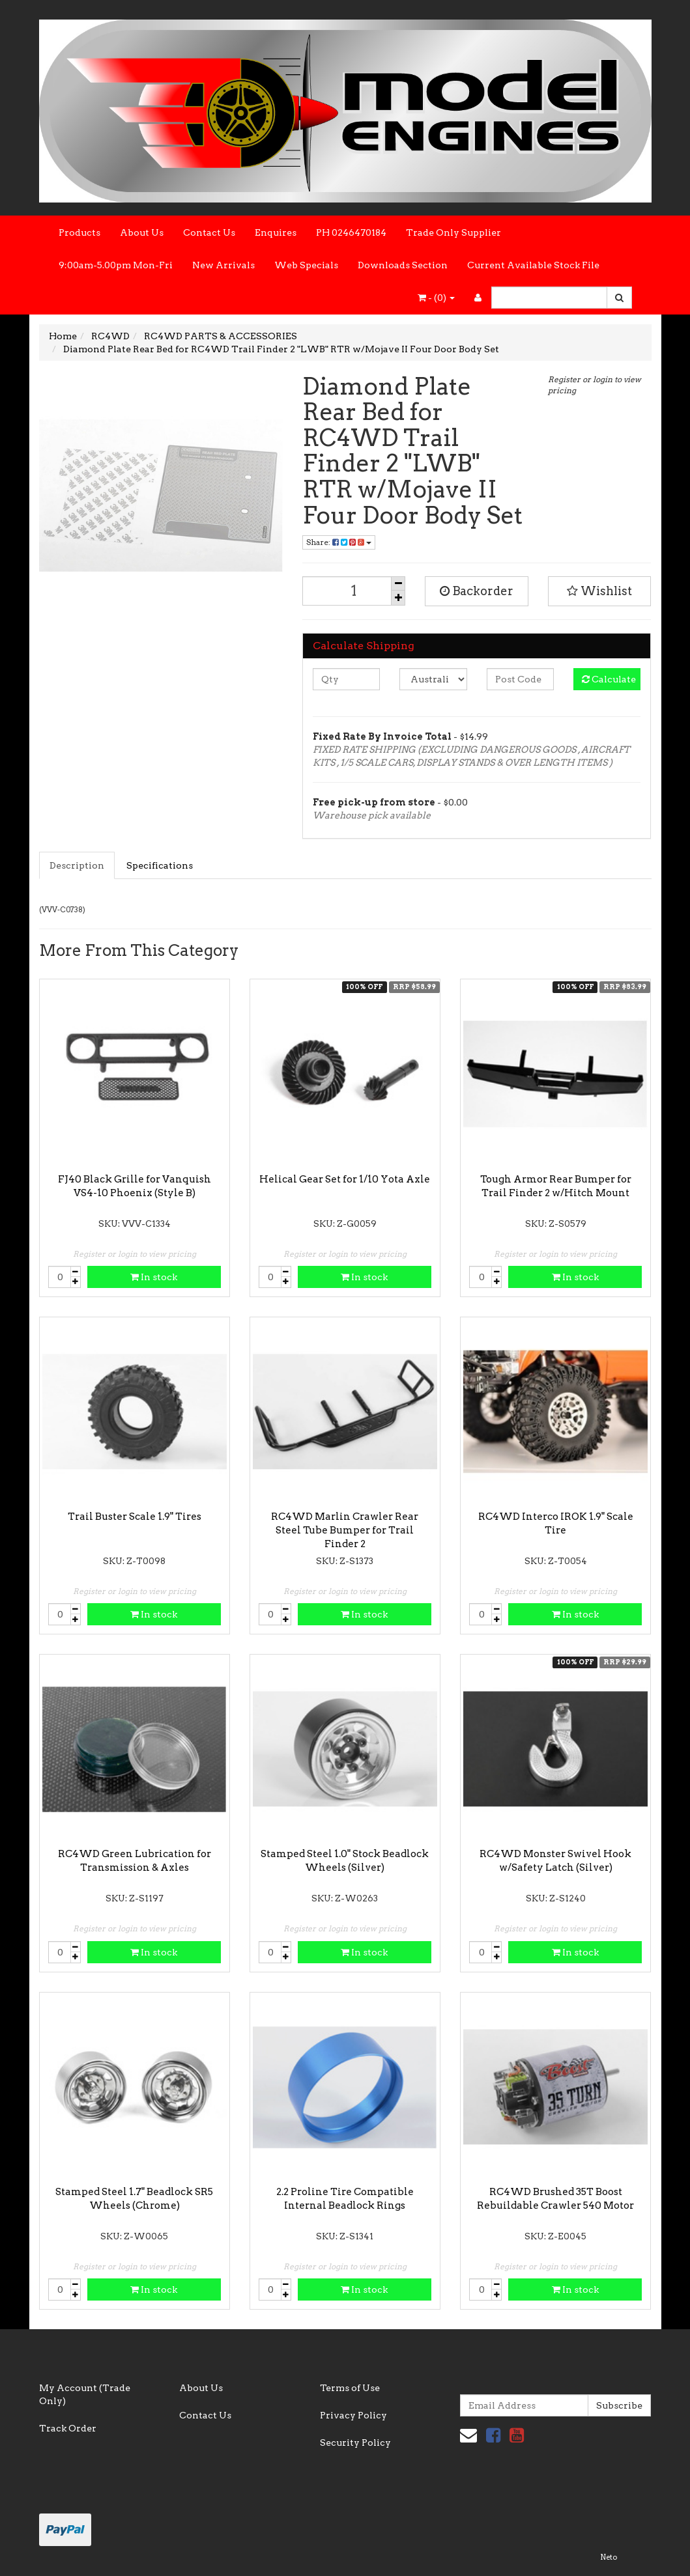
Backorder (476, 591)
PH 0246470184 (351, 232)
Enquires (275, 232)
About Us (142, 232)
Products (79, 232)
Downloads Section (403, 265)
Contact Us (209, 232)
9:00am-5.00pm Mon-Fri (116, 265)
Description (77, 865)
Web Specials (306, 265)
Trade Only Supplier (453, 232)
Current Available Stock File (533, 265)
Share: (338, 542)
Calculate (609, 679)
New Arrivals (223, 265)
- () (436, 297)
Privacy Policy (353, 2415)
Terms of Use (350, 2388)
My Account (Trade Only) (84, 2394)
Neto (608, 2557)
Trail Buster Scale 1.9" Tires (134, 1516)
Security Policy (355, 2442)
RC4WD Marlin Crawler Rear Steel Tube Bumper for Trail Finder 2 (344, 1530)
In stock (153, 1277)
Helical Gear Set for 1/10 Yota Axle (344, 1179)
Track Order (67, 2428)
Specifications (159, 865)
